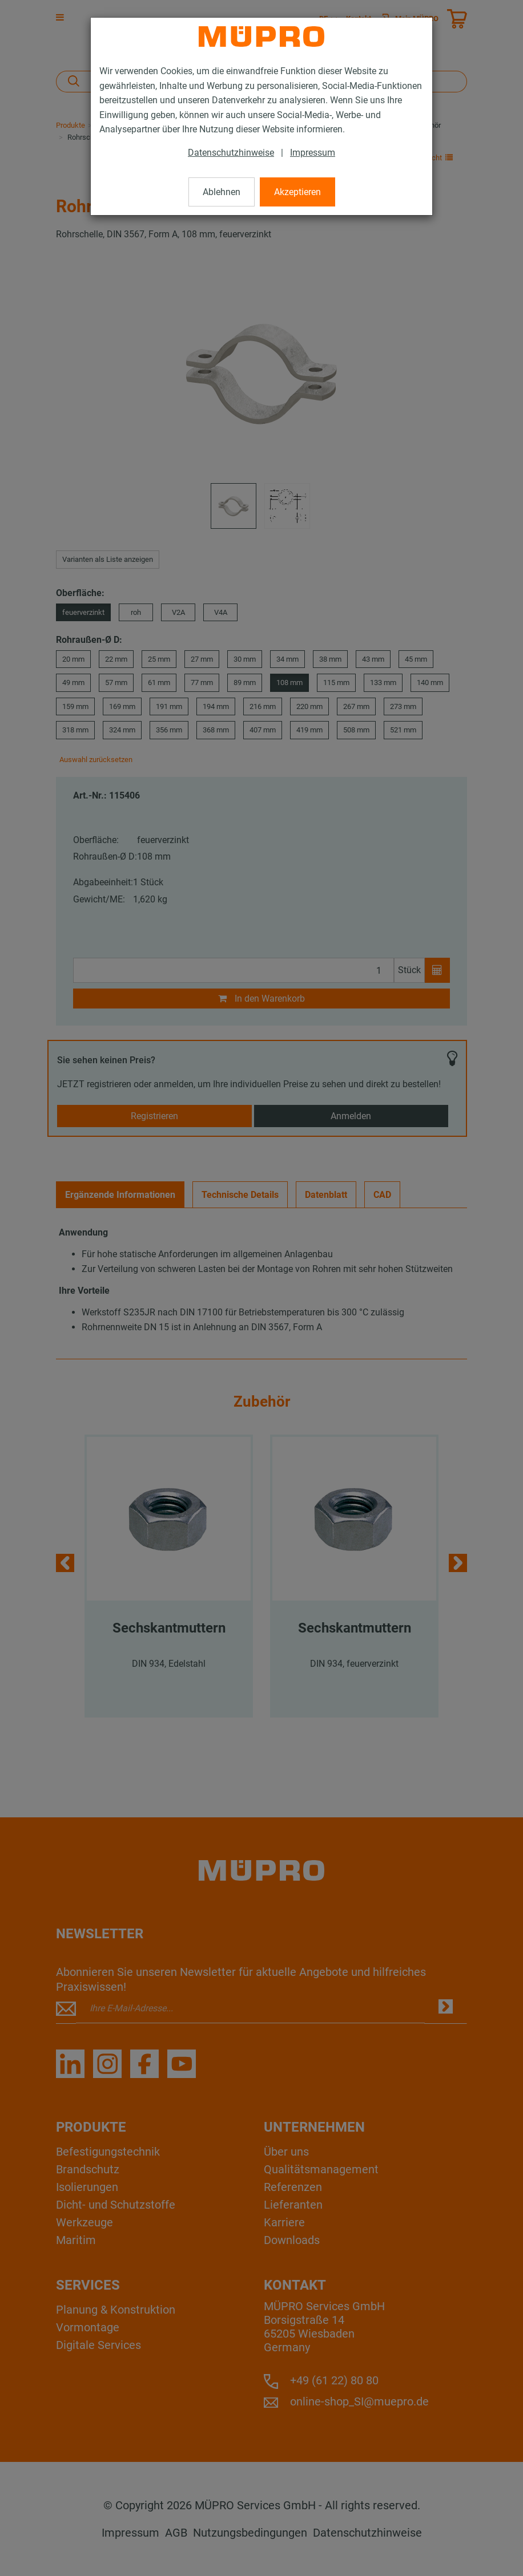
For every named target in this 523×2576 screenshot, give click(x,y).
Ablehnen (221, 192)
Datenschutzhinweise (231, 152)
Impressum (312, 152)
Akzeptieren (297, 192)
